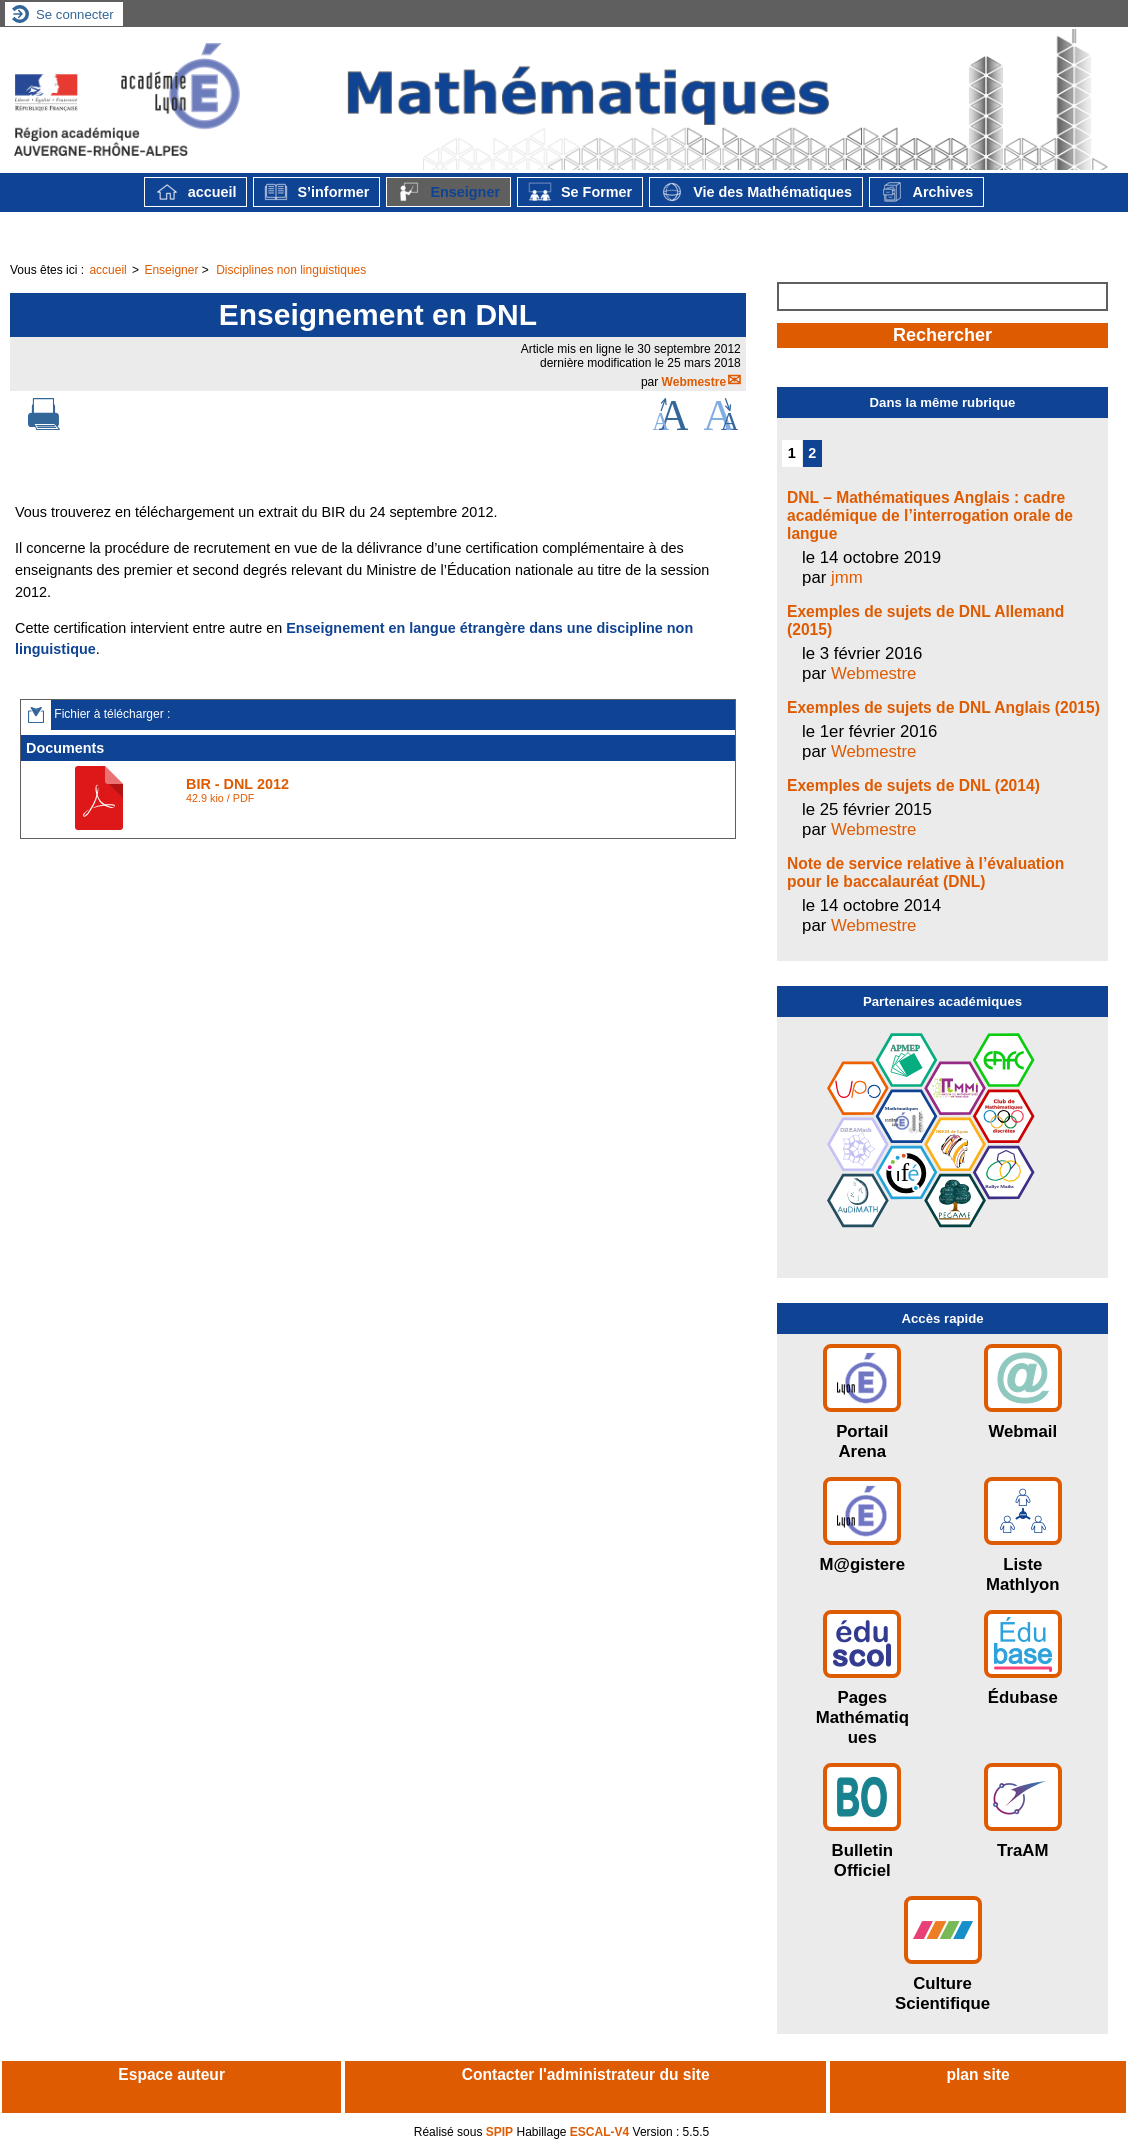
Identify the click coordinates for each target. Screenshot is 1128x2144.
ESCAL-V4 (599, 2132)
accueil (196, 192)
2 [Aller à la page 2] (812, 453)
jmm (847, 577)
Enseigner (448, 192)
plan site (977, 2074)
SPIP (499, 2132)
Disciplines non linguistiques (291, 270)
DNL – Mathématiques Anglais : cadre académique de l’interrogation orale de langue (930, 515)
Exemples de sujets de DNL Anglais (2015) (943, 707)
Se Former (580, 192)
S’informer (316, 192)
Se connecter (75, 14)
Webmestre (694, 382)
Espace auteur (171, 2074)
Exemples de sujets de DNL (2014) (913, 785)
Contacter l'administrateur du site (586, 2074)
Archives (926, 192)
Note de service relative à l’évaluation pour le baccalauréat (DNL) (925, 872)
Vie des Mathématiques (756, 192)
